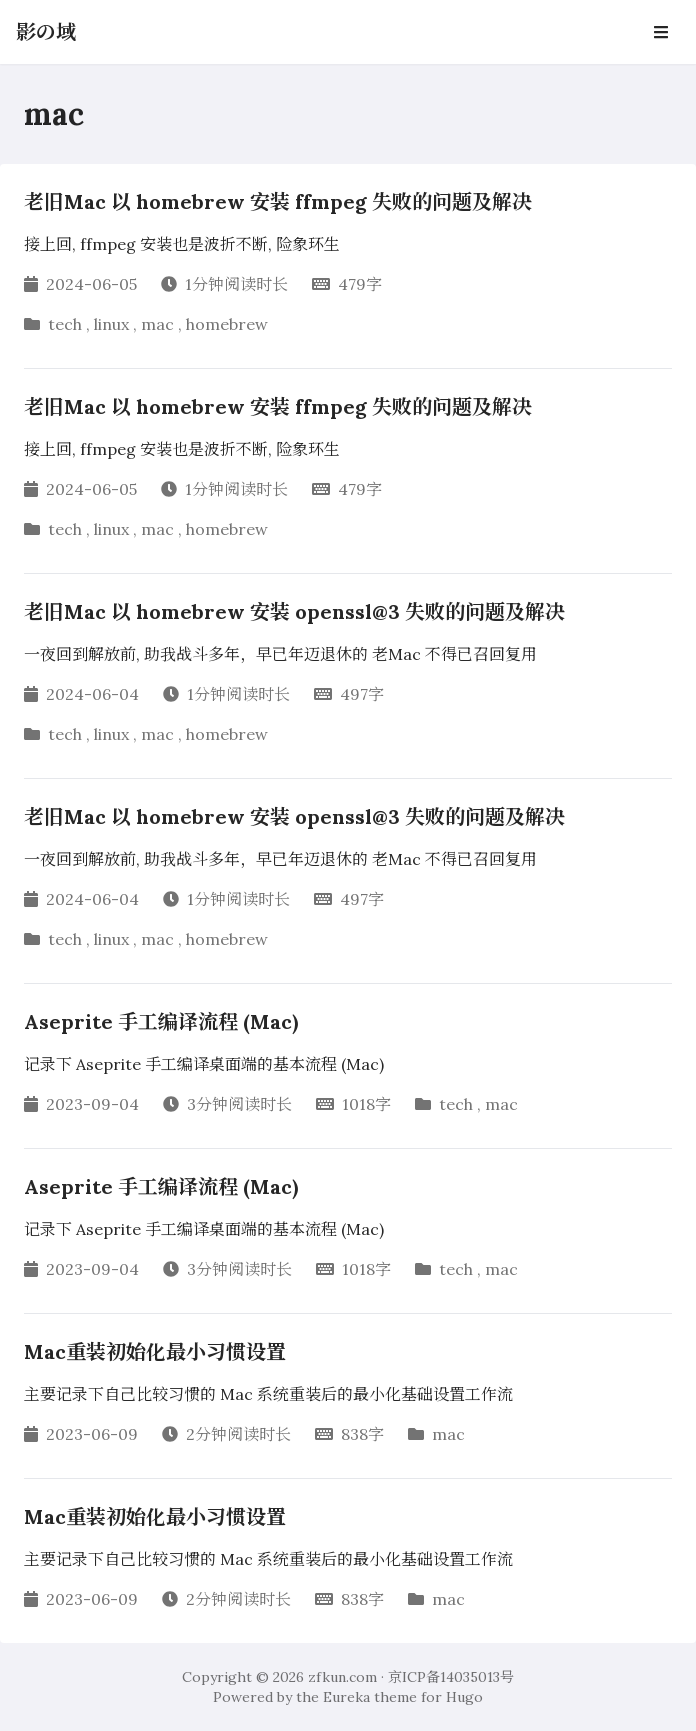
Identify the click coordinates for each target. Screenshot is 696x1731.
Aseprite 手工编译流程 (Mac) (161, 1021)
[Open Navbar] (661, 32)
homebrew (227, 324)
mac (157, 324)
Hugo (464, 1697)
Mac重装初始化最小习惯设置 (155, 1351)
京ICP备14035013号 (451, 1677)
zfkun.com (342, 1677)
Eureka (346, 1697)
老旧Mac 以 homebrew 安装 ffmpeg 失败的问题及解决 (278, 201)
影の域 (46, 31)
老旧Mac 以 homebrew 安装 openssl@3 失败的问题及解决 (294, 611)
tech (65, 324)
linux (111, 324)
